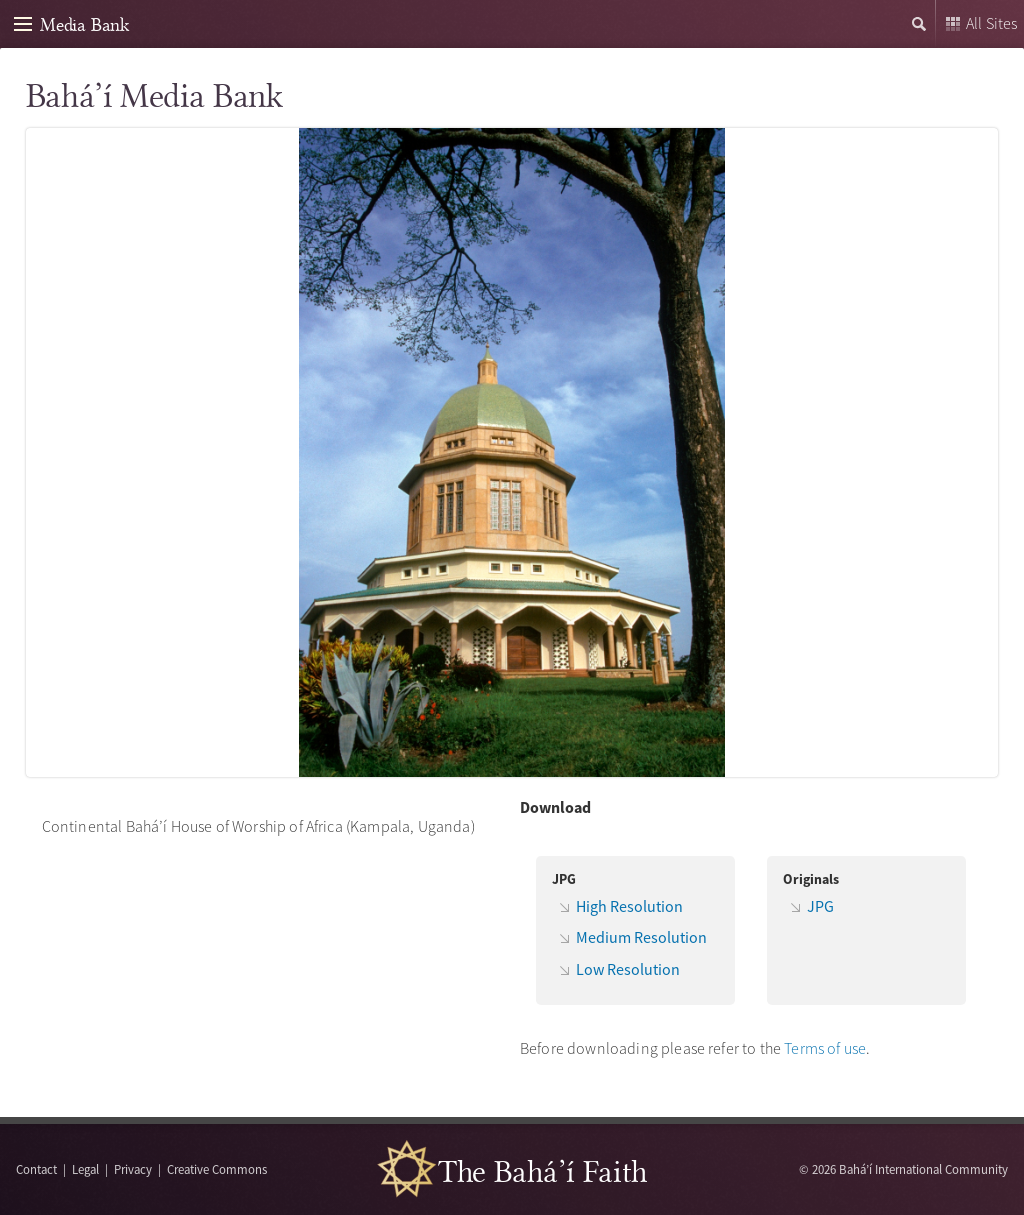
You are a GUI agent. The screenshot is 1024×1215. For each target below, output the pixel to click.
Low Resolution (628, 969)
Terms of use (825, 1048)
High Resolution (629, 906)
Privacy (133, 1169)
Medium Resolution (641, 937)
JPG (820, 906)
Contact (36, 1169)
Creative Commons (217, 1169)
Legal (85, 1169)
